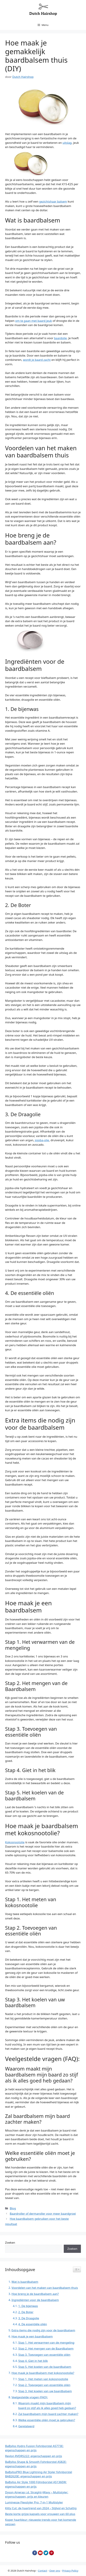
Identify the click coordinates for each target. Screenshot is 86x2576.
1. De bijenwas (28, 2306)
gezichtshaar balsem (53, 201)
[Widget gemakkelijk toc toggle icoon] (77, 2269)
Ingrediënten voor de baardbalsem (35, 2300)
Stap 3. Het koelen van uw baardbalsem (45, 2391)
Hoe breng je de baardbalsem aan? (35, 2294)
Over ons (54, 2570)
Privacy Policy (70, 2570)
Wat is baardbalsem (25, 2282)
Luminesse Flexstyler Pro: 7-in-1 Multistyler (34, 2502)
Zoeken (10, 2242)
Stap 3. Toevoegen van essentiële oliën (44, 2355)
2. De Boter (25, 2312)
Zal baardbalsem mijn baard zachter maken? (48, 2414)
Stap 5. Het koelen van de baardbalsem (44, 2367)
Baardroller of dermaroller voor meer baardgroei (43, 2214)
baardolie (60, 338)
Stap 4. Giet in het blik (33, 2361)
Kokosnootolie (14, 1842)
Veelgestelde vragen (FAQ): (30, 2397)
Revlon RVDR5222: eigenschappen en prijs (33, 2456)
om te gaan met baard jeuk (33, 321)
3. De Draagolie (28, 2318)
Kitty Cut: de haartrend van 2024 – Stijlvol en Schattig (40, 2508)
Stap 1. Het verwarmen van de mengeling (46, 2342)
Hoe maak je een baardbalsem (32, 2336)
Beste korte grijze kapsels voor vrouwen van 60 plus (40, 2514)
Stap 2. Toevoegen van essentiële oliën (44, 2385)
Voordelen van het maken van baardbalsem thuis (45, 2288)
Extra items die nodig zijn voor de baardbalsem (43, 2330)
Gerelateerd (26, 2426)
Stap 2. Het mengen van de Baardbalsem (45, 2348)
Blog (13, 2208)
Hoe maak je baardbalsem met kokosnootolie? (43, 2373)
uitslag (67, 143)
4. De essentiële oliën (32, 2324)
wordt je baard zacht (37, 360)
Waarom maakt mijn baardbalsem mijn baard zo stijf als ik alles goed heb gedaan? (47, 2405)
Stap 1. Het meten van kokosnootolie (43, 2379)
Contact (42, 2570)
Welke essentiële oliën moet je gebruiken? (46, 2420)
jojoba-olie (42, 1140)
